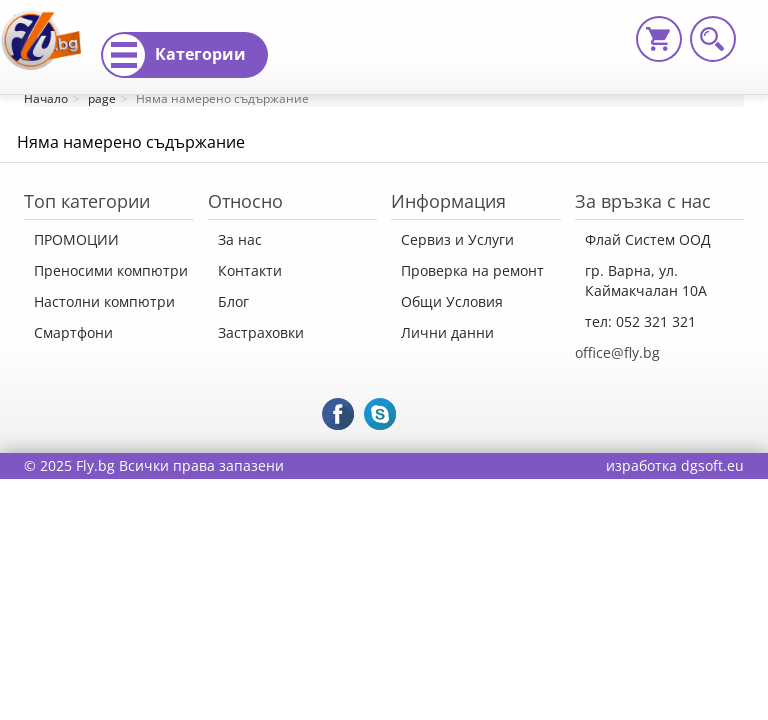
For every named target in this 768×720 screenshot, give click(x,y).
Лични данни (447, 332)
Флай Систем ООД (648, 239)
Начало (46, 98)
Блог (233, 301)
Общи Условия (452, 301)
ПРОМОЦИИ (76, 239)
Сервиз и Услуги (457, 239)
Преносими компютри (111, 270)
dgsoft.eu (712, 465)
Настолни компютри (104, 301)
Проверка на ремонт (472, 270)
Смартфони (73, 332)
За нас (240, 239)
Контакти (250, 270)
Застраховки (261, 332)
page (102, 98)
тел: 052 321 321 (640, 321)
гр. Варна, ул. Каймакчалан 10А (646, 280)
